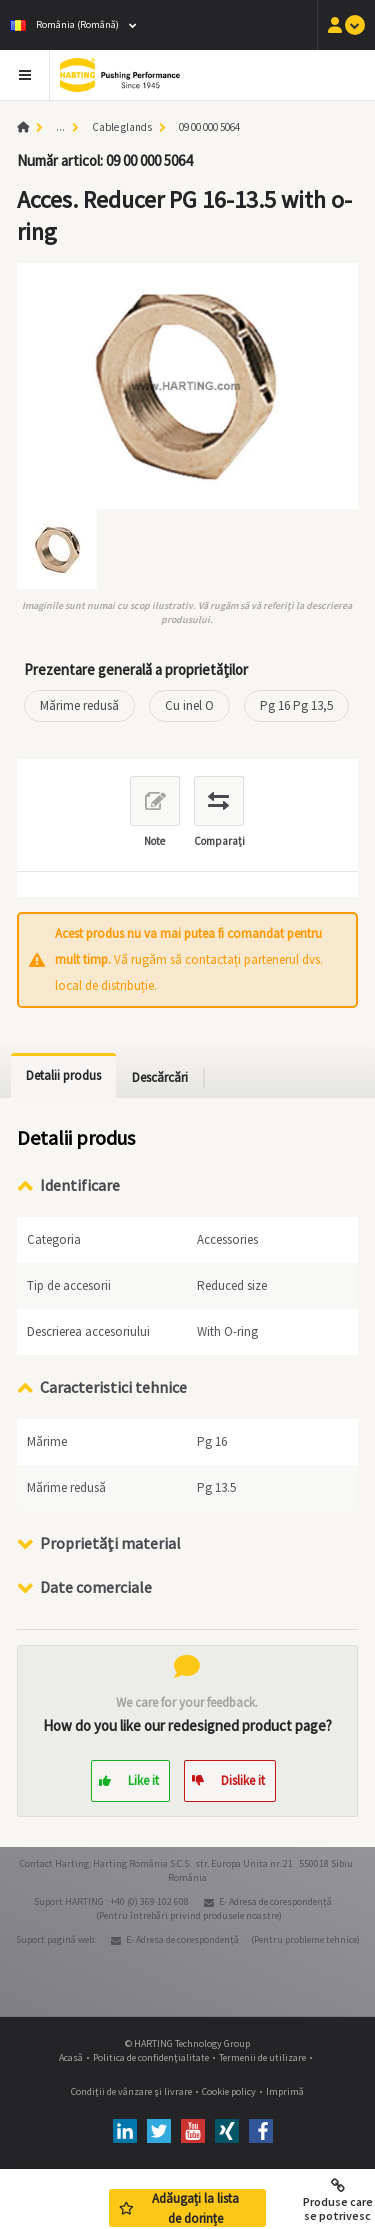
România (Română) (64, 24)
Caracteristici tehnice (113, 1387)
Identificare (80, 1185)
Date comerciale (96, 1587)
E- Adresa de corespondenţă (275, 1901)
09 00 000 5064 (209, 127)
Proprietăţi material (110, 1543)
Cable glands (122, 127)
